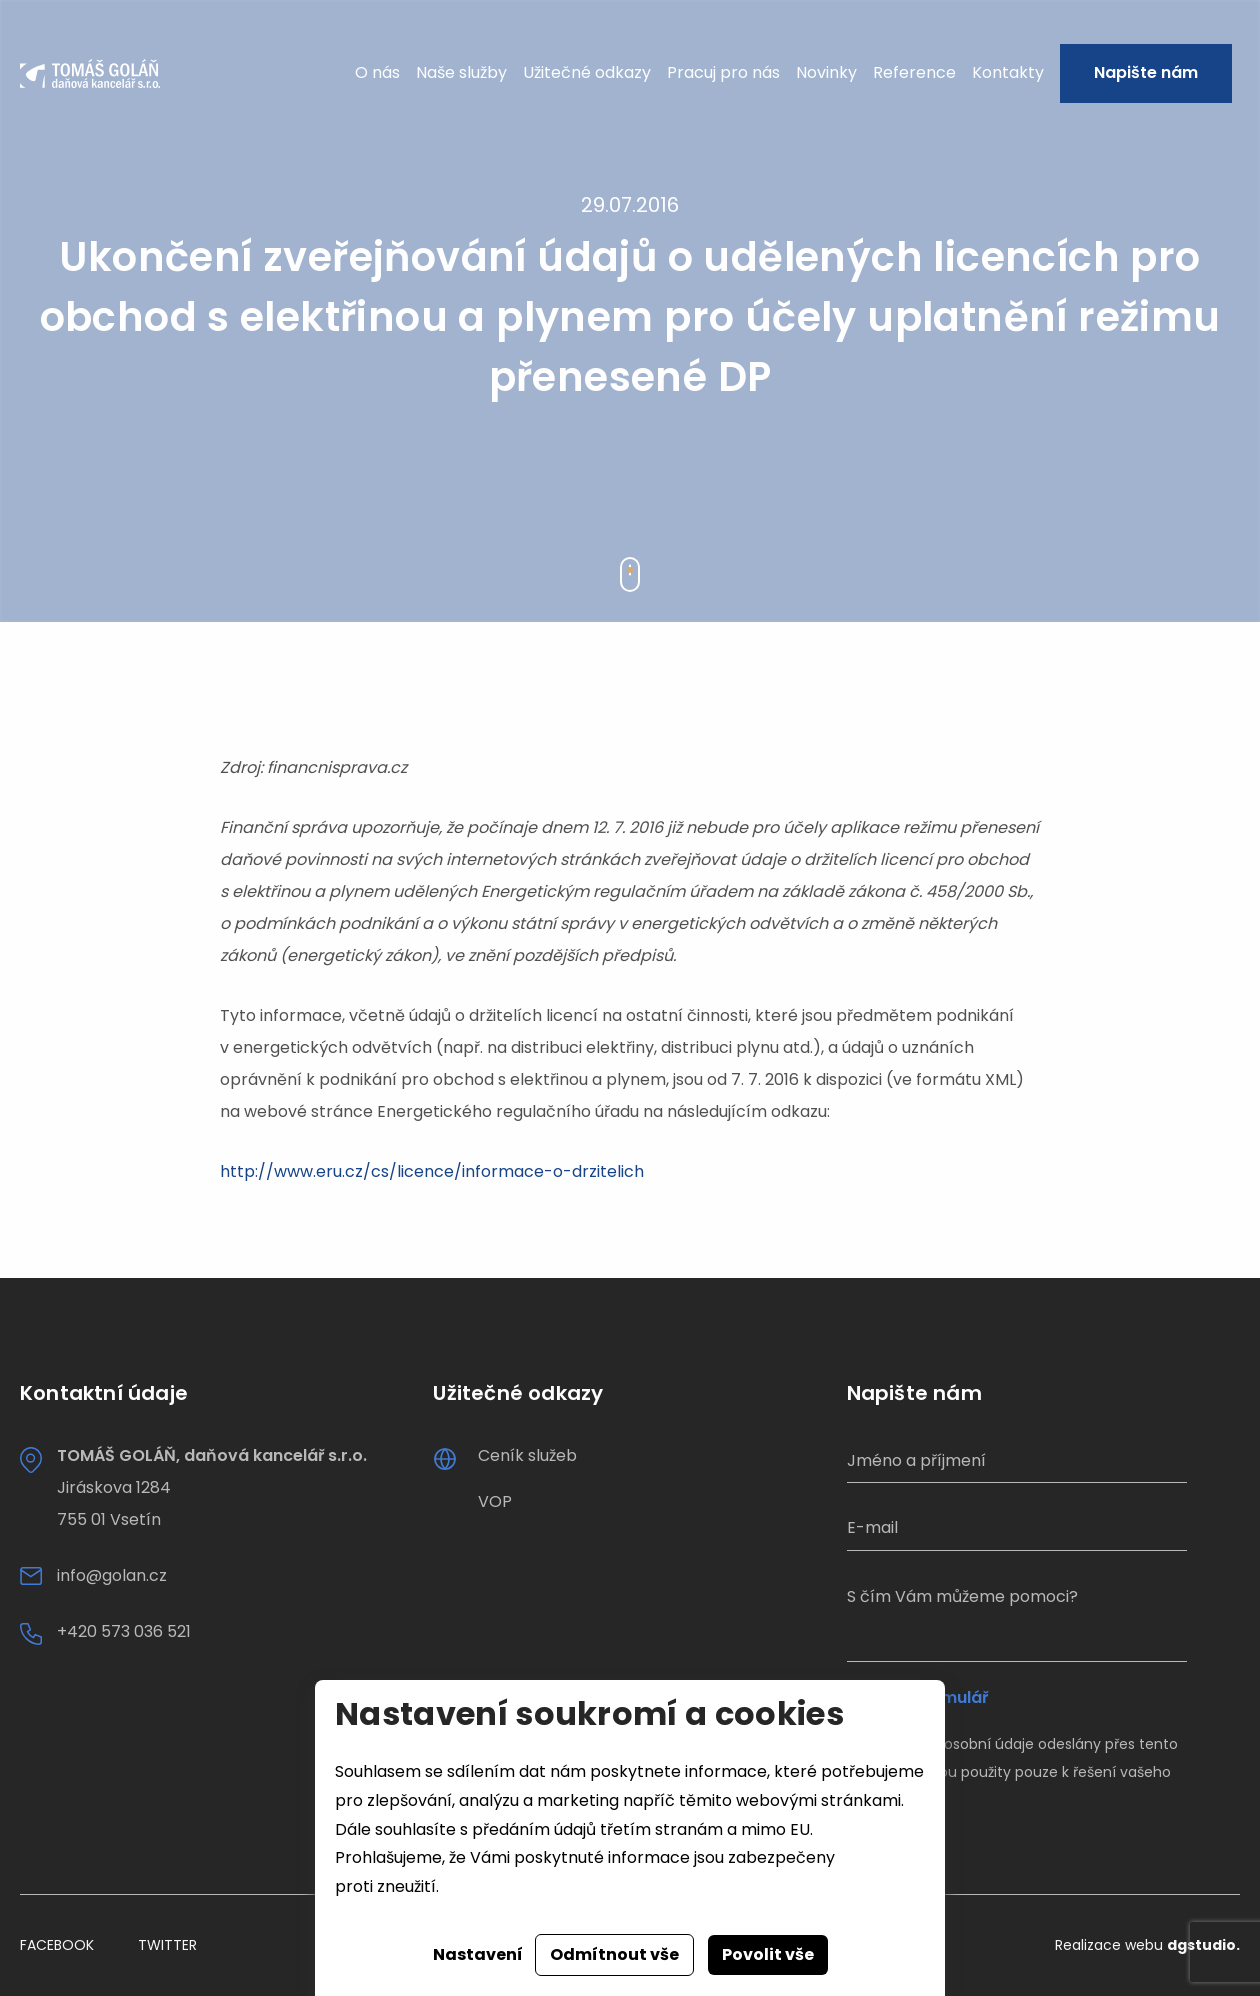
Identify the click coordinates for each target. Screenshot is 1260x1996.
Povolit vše (768, 1954)
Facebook (57, 1945)
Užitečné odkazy (587, 72)
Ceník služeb (527, 1455)
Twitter (167, 1945)
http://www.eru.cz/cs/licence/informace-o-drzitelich (432, 1171)
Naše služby (461, 72)
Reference (914, 72)
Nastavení (478, 1954)
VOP (495, 1501)
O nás (377, 72)
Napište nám (1146, 72)
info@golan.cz (112, 1575)
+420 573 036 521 (124, 1631)
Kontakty (1008, 72)
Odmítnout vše (614, 1954)
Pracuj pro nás (723, 72)
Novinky (826, 72)
